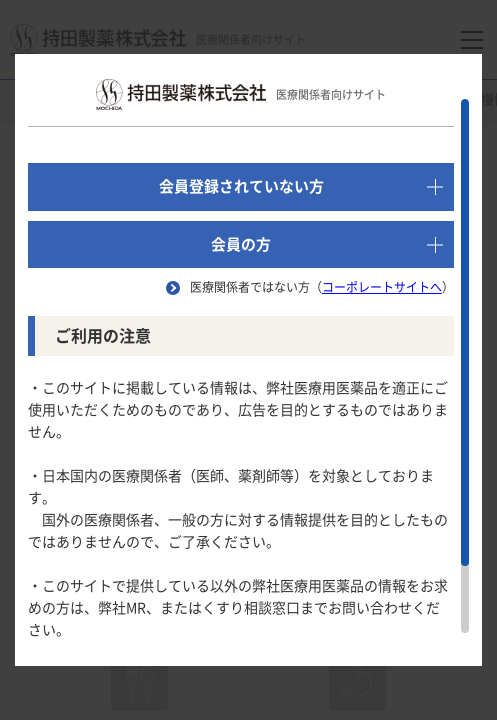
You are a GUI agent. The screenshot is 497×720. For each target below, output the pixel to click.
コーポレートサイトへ (382, 287)
